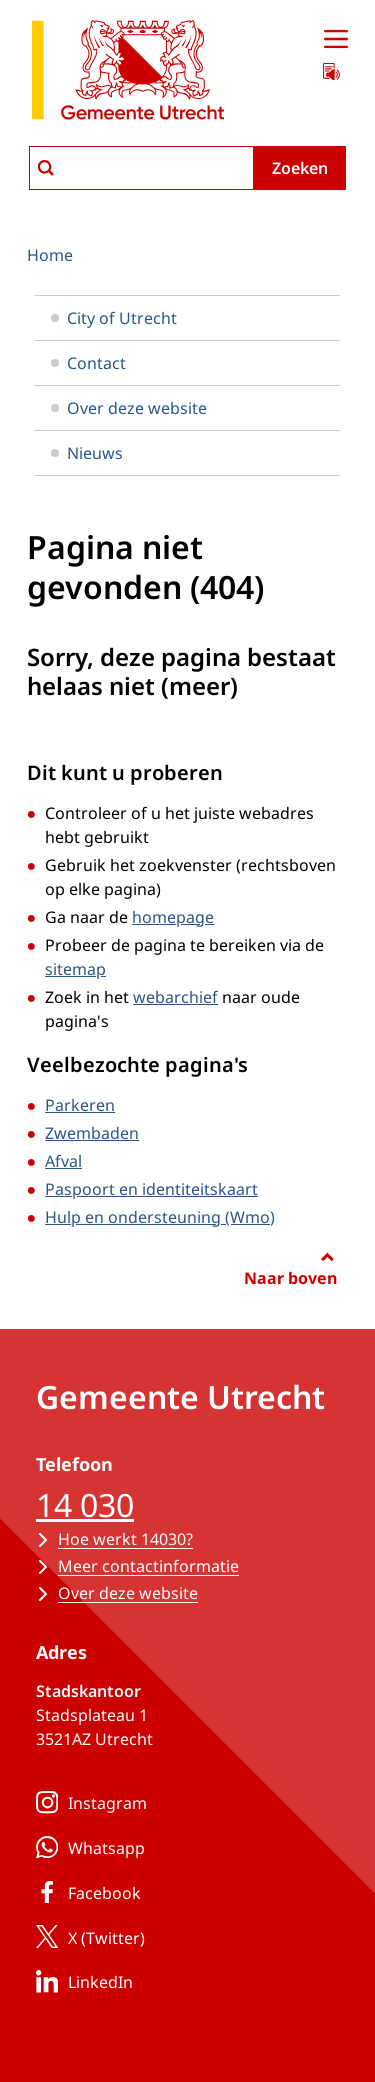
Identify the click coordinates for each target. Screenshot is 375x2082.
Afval (63, 1161)
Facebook (84, 1892)
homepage (173, 917)
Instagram (87, 1802)
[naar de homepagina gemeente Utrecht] (128, 73)
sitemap (75, 969)
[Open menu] (336, 40)
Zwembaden (92, 1133)
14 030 (85, 1504)
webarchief (175, 997)
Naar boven (290, 1278)
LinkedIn (80, 1981)
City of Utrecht (114, 318)
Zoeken (300, 168)
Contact (88, 363)
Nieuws (87, 453)
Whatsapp (86, 1847)
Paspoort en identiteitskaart (151, 1189)
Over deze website (129, 408)
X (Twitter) (86, 1937)
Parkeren (80, 1105)
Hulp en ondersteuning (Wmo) (160, 1217)
